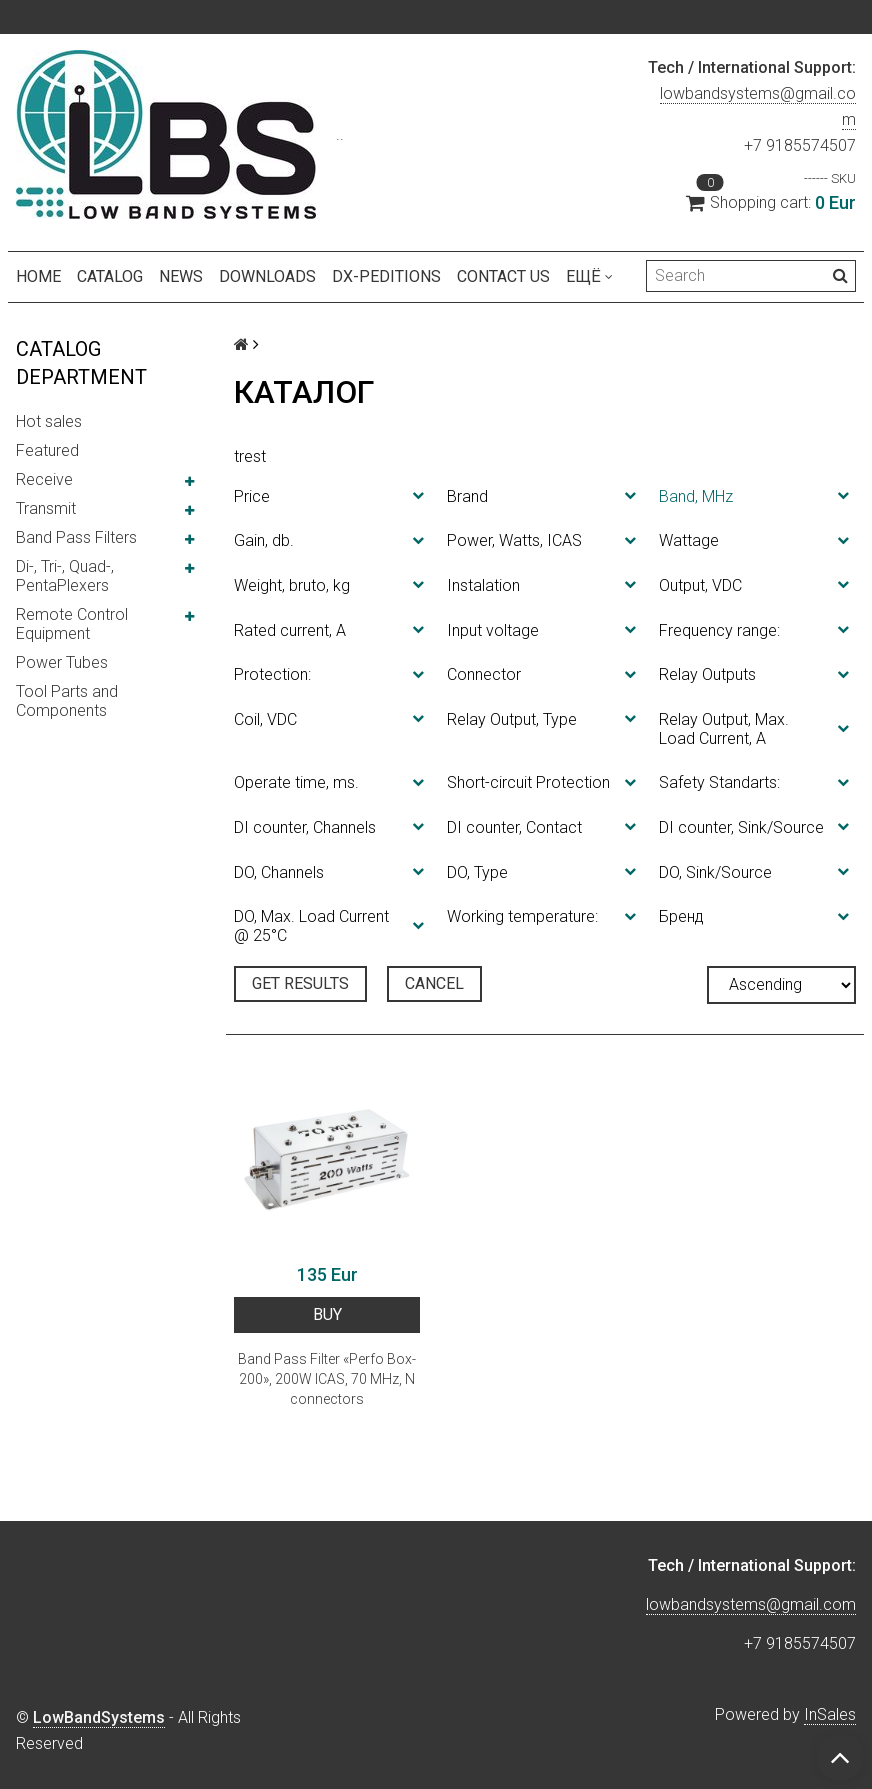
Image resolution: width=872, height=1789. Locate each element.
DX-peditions (386, 276)
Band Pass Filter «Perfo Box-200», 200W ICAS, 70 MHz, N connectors (327, 1379)
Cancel (434, 983)
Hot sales (49, 421)
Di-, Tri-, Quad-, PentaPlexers (65, 576)
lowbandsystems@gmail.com (751, 1604)
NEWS (181, 276)
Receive (44, 479)
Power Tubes (62, 662)
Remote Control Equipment (72, 624)
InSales (830, 1714)
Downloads (267, 276)
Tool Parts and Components (67, 701)
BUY (327, 1314)
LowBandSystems (99, 1717)
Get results (300, 983)
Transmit (46, 508)
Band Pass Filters (76, 537)
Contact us (503, 276)
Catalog (110, 276)
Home (38, 276)
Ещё (589, 276)
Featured (47, 450)
